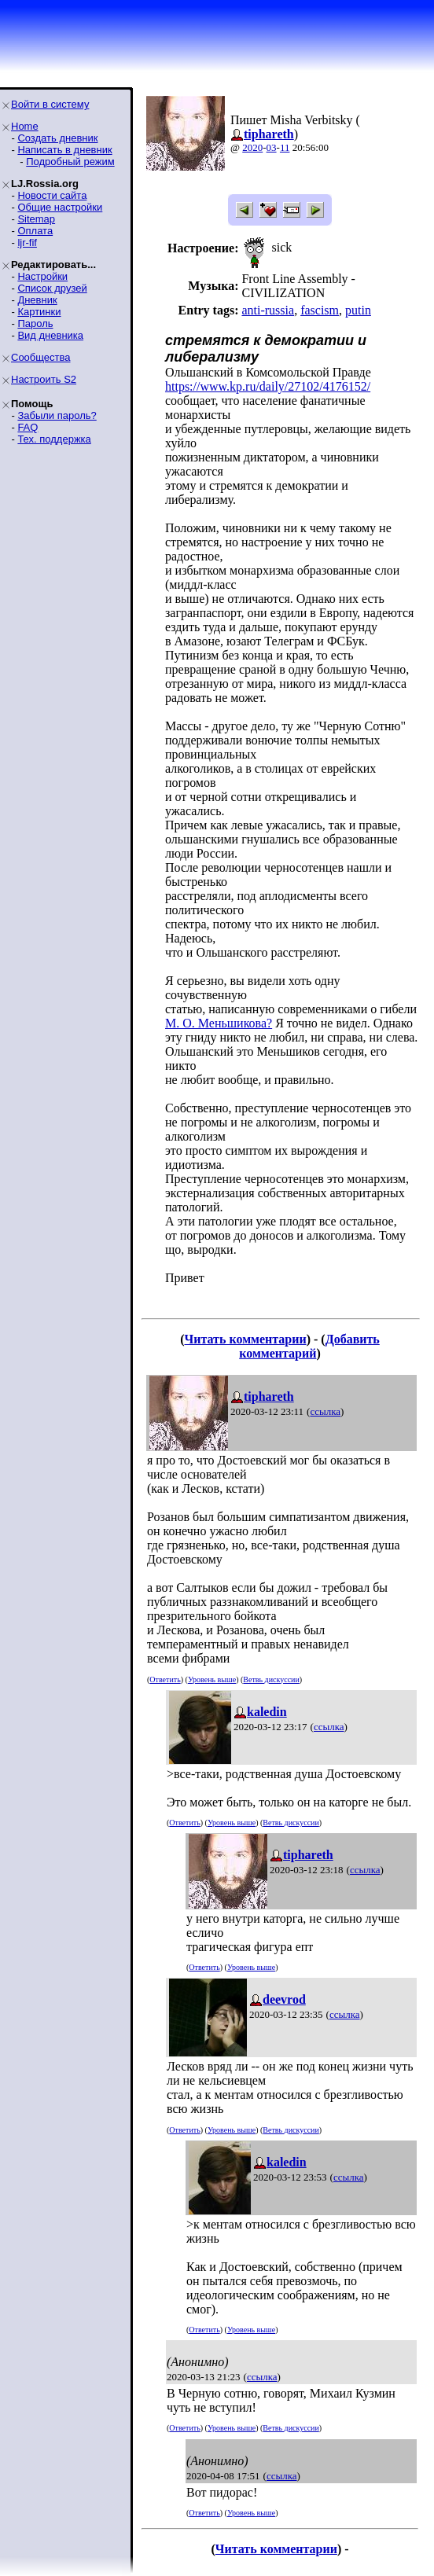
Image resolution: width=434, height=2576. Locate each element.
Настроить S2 (43, 379)
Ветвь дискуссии (271, 1679)
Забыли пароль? (56, 415)
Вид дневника (50, 335)
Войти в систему (50, 104)
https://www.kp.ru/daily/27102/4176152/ (267, 386)
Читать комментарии (246, 1339)
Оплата (35, 231)
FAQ (27, 427)
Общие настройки (59, 207)
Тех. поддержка (53, 439)
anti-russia (267, 310)
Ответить (164, 1679)
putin (358, 310)
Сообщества (41, 357)
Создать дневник (57, 138)
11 (285, 147)
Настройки (42, 276)
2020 (252, 147)
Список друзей (51, 288)
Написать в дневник (64, 150)
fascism (319, 310)
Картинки (39, 312)
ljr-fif (27, 242)
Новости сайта (51, 195)
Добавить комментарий (309, 1346)
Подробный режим (70, 161)
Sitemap (36, 219)
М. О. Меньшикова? (218, 1023)
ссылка (325, 1411)
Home (25, 126)
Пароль (35, 323)
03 (272, 147)
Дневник (37, 300)
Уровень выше (212, 1679)
